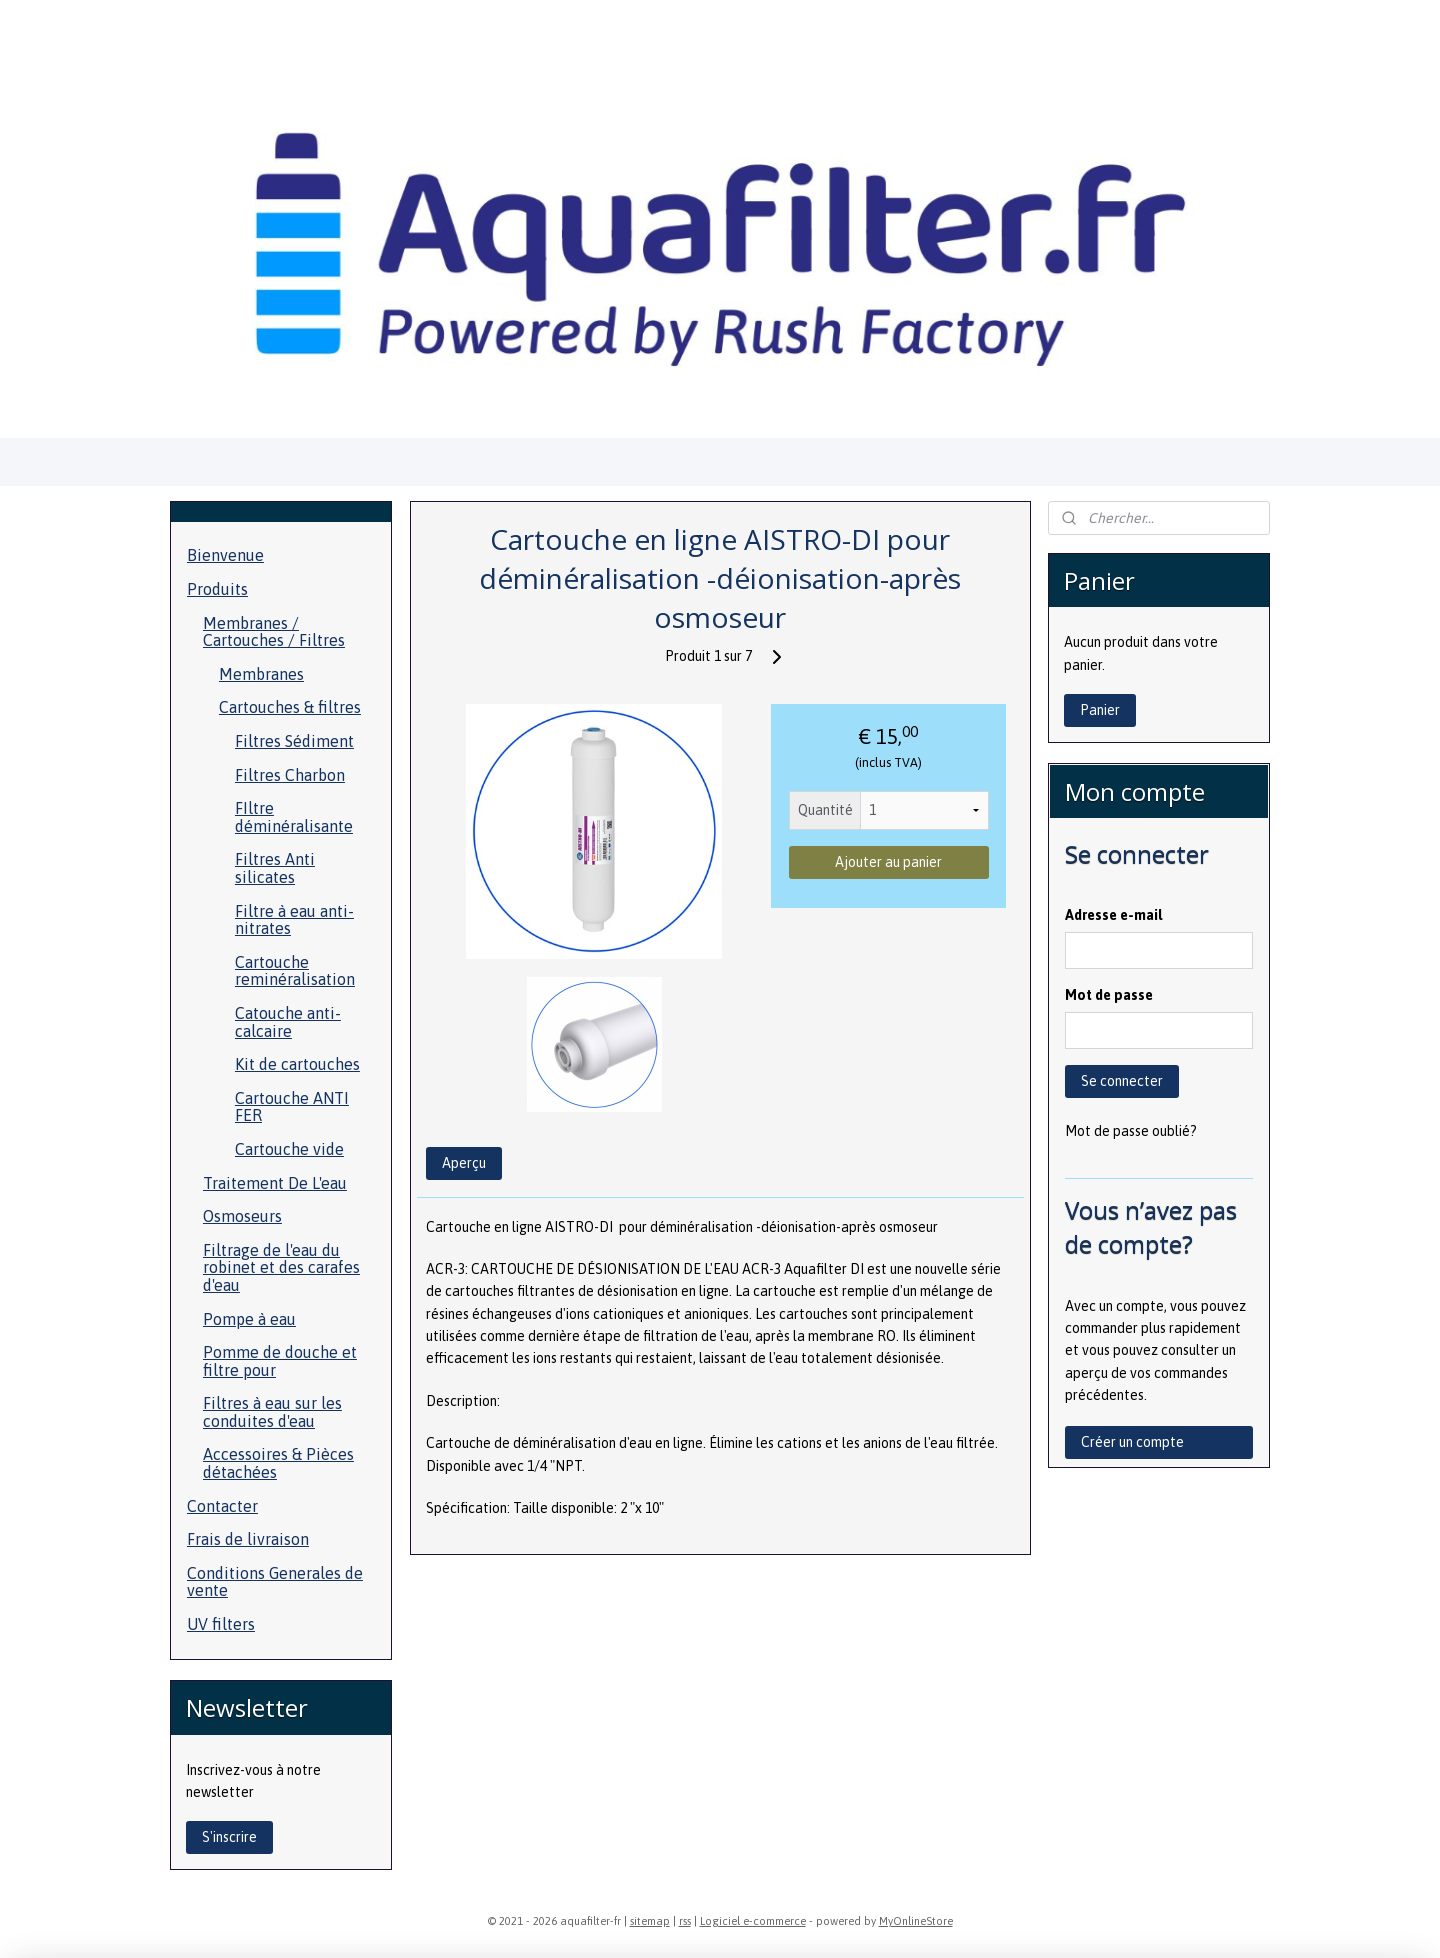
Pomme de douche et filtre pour (280, 1361)
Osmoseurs (242, 1216)
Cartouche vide (289, 1149)
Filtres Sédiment (294, 741)
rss (685, 1921)
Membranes (261, 674)
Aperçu (463, 1162)
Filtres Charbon (290, 775)
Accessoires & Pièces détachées (278, 1463)
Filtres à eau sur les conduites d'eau (272, 1412)
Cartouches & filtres (290, 707)
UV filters (221, 1624)
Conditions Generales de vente (275, 1582)
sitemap (650, 1921)
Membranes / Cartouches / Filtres (274, 632)
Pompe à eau (249, 1319)
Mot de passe (1109, 995)
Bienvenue (225, 555)
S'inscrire (229, 1837)
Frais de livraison (248, 1539)
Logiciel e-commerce (753, 1921)
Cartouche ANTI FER (292, 1107)
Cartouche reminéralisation (295, 971)
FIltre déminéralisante (294, 817)
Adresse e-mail (1113, 915)
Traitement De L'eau (275, 1183)
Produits (217, 589)
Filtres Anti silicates (275, 868)
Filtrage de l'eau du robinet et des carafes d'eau (281, 1267)
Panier (1100, 710)
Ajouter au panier (888, 862)
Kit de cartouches (297, 1064)
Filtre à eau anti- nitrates (294, 920)
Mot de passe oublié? (1131, 1131)
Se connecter (1122, 1081)
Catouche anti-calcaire (288, 1022)
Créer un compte (1132, 1442)
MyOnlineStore (916, 1921)
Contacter (222, 1506)
